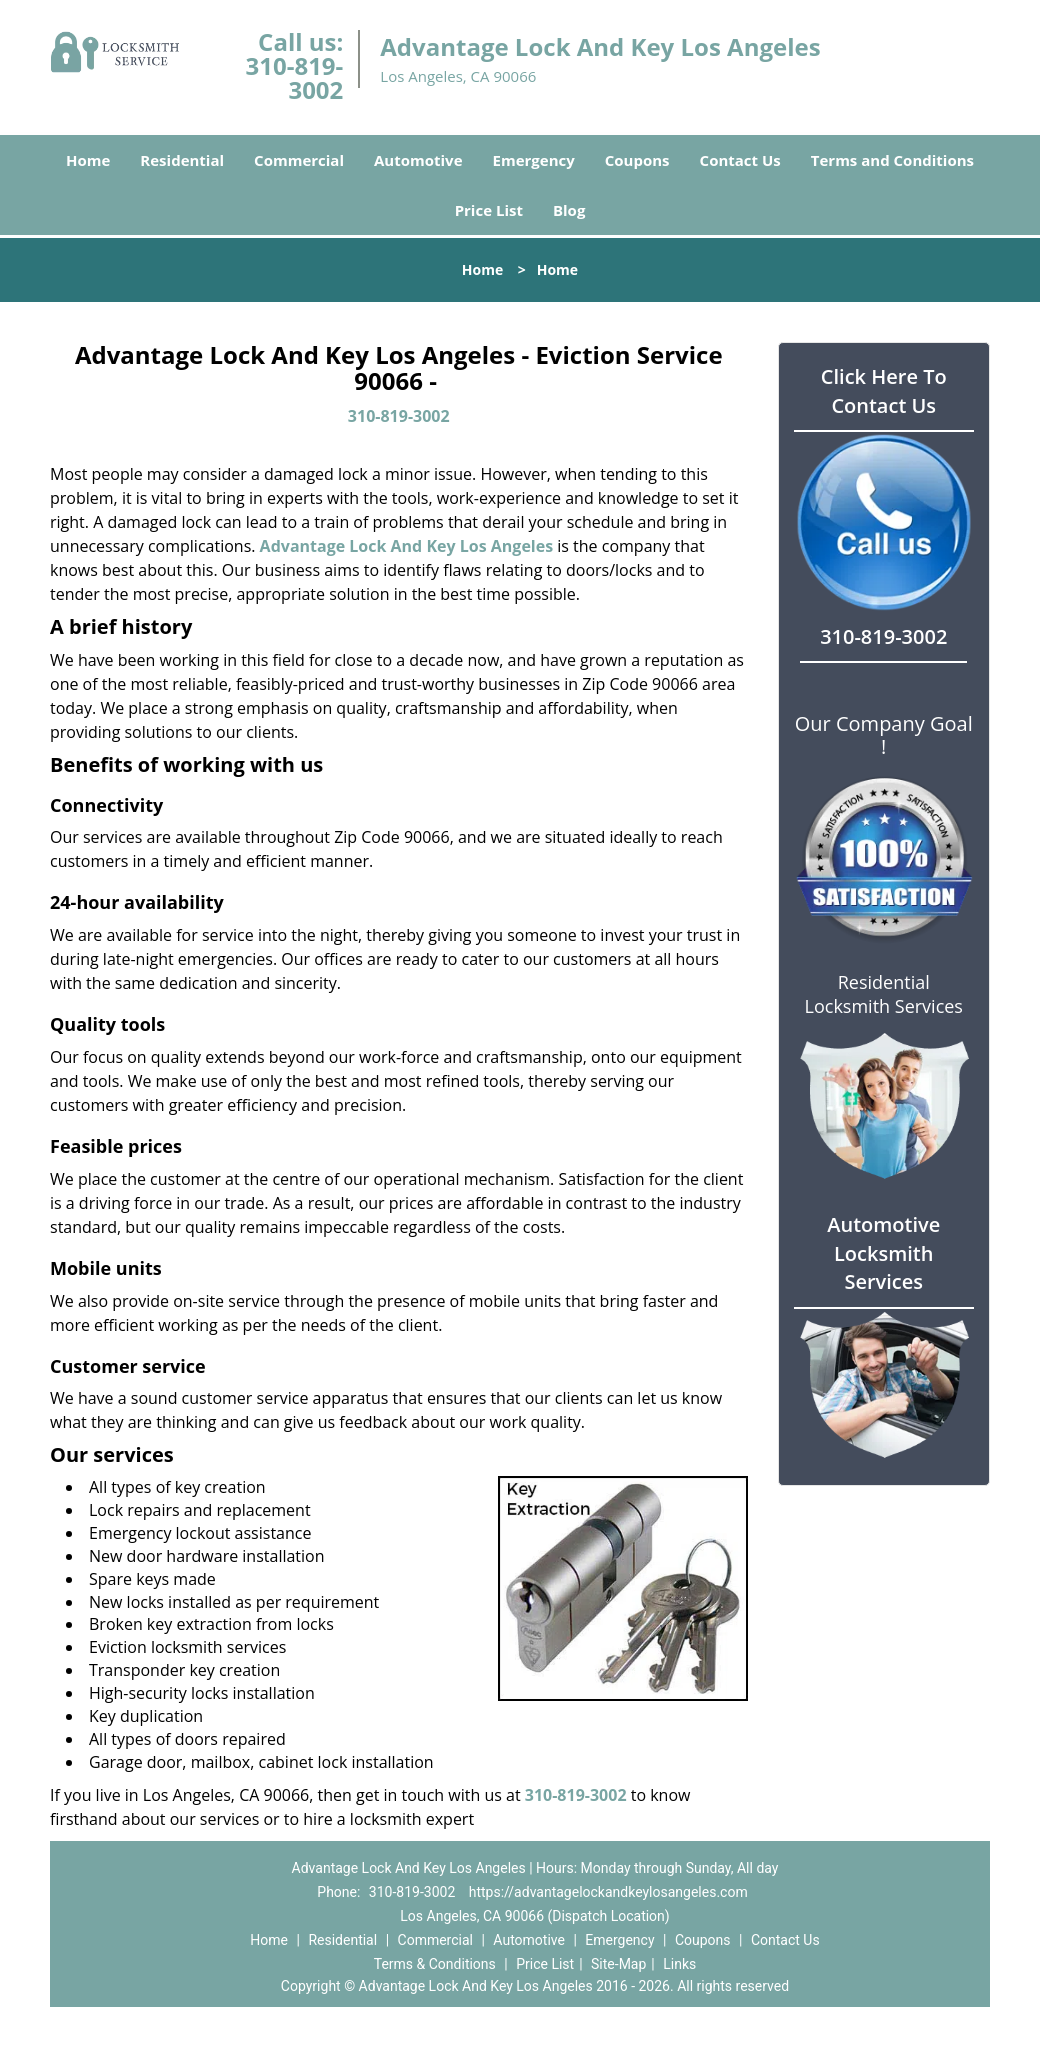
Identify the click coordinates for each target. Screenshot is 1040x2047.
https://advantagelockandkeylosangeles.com (608, 1892)
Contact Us (740, 160)
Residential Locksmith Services (884, 994)
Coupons (637, 160)
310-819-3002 (295, 77)
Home (88, 160)
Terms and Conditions (892, 160)
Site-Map (618, 1964)
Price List (489, 210)
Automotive (418, 160)
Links (679, 1964)
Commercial (299, 160)
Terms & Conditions (435, 1964)
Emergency (534, 160)
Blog (569, 210)
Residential (182, 160)
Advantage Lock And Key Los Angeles (407, 546)
